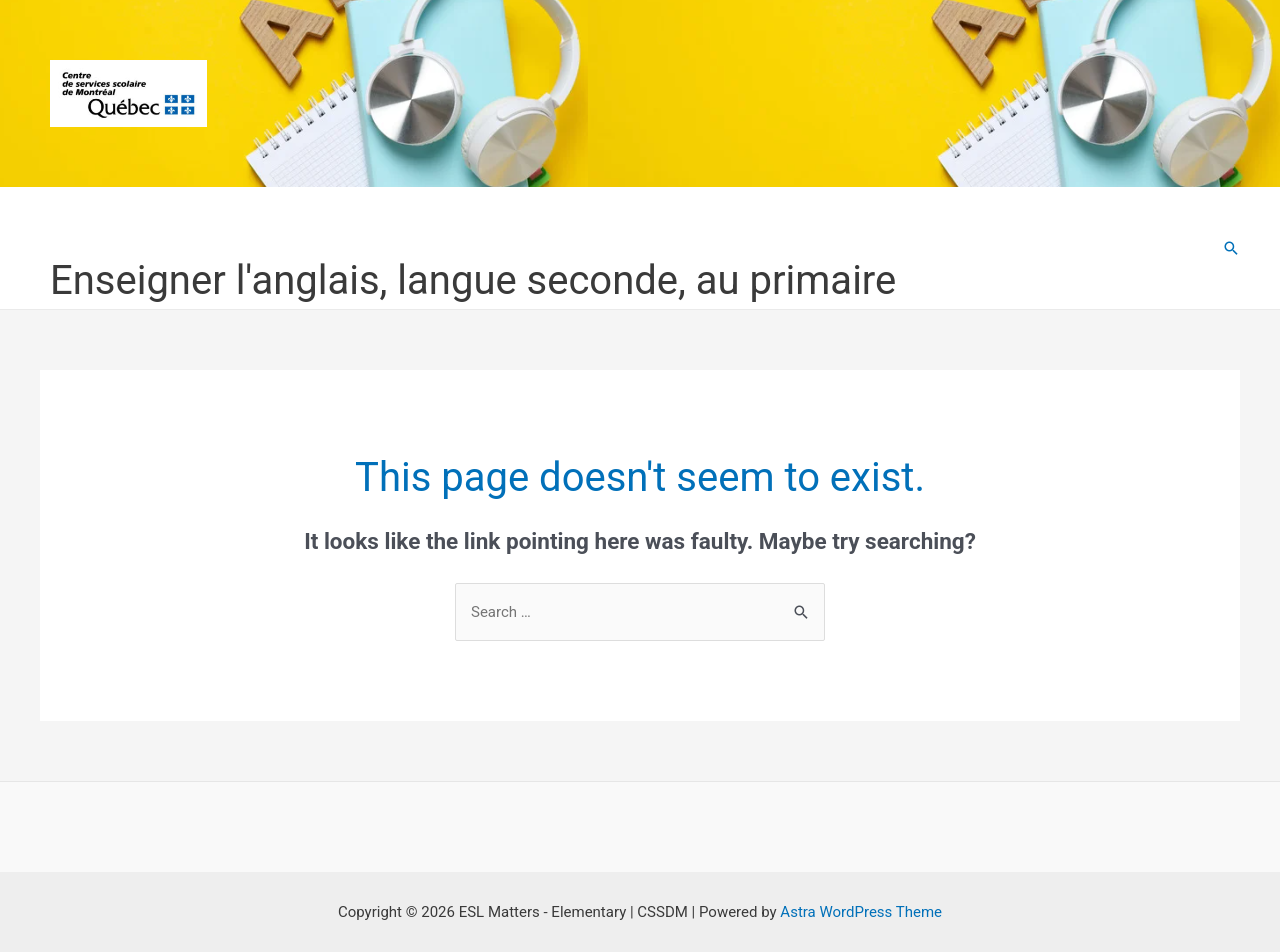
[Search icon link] (1231, 248)
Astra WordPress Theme (861, 912)
